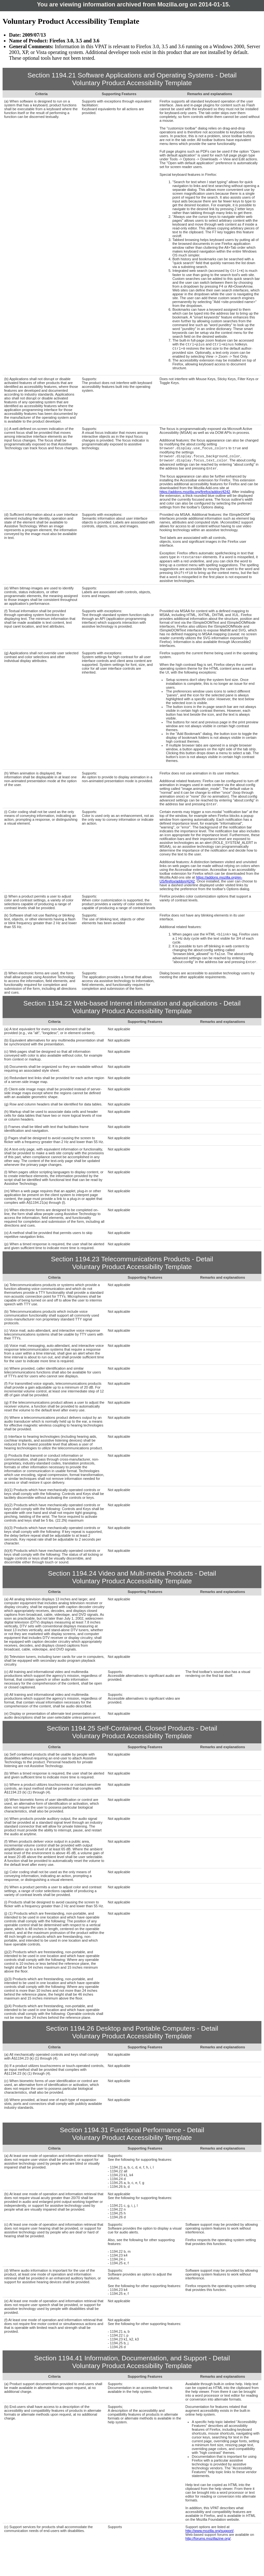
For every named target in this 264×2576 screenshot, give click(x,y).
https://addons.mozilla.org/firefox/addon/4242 (194, 496)
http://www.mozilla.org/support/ (209, 2539)
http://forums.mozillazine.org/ (208, 2547)
